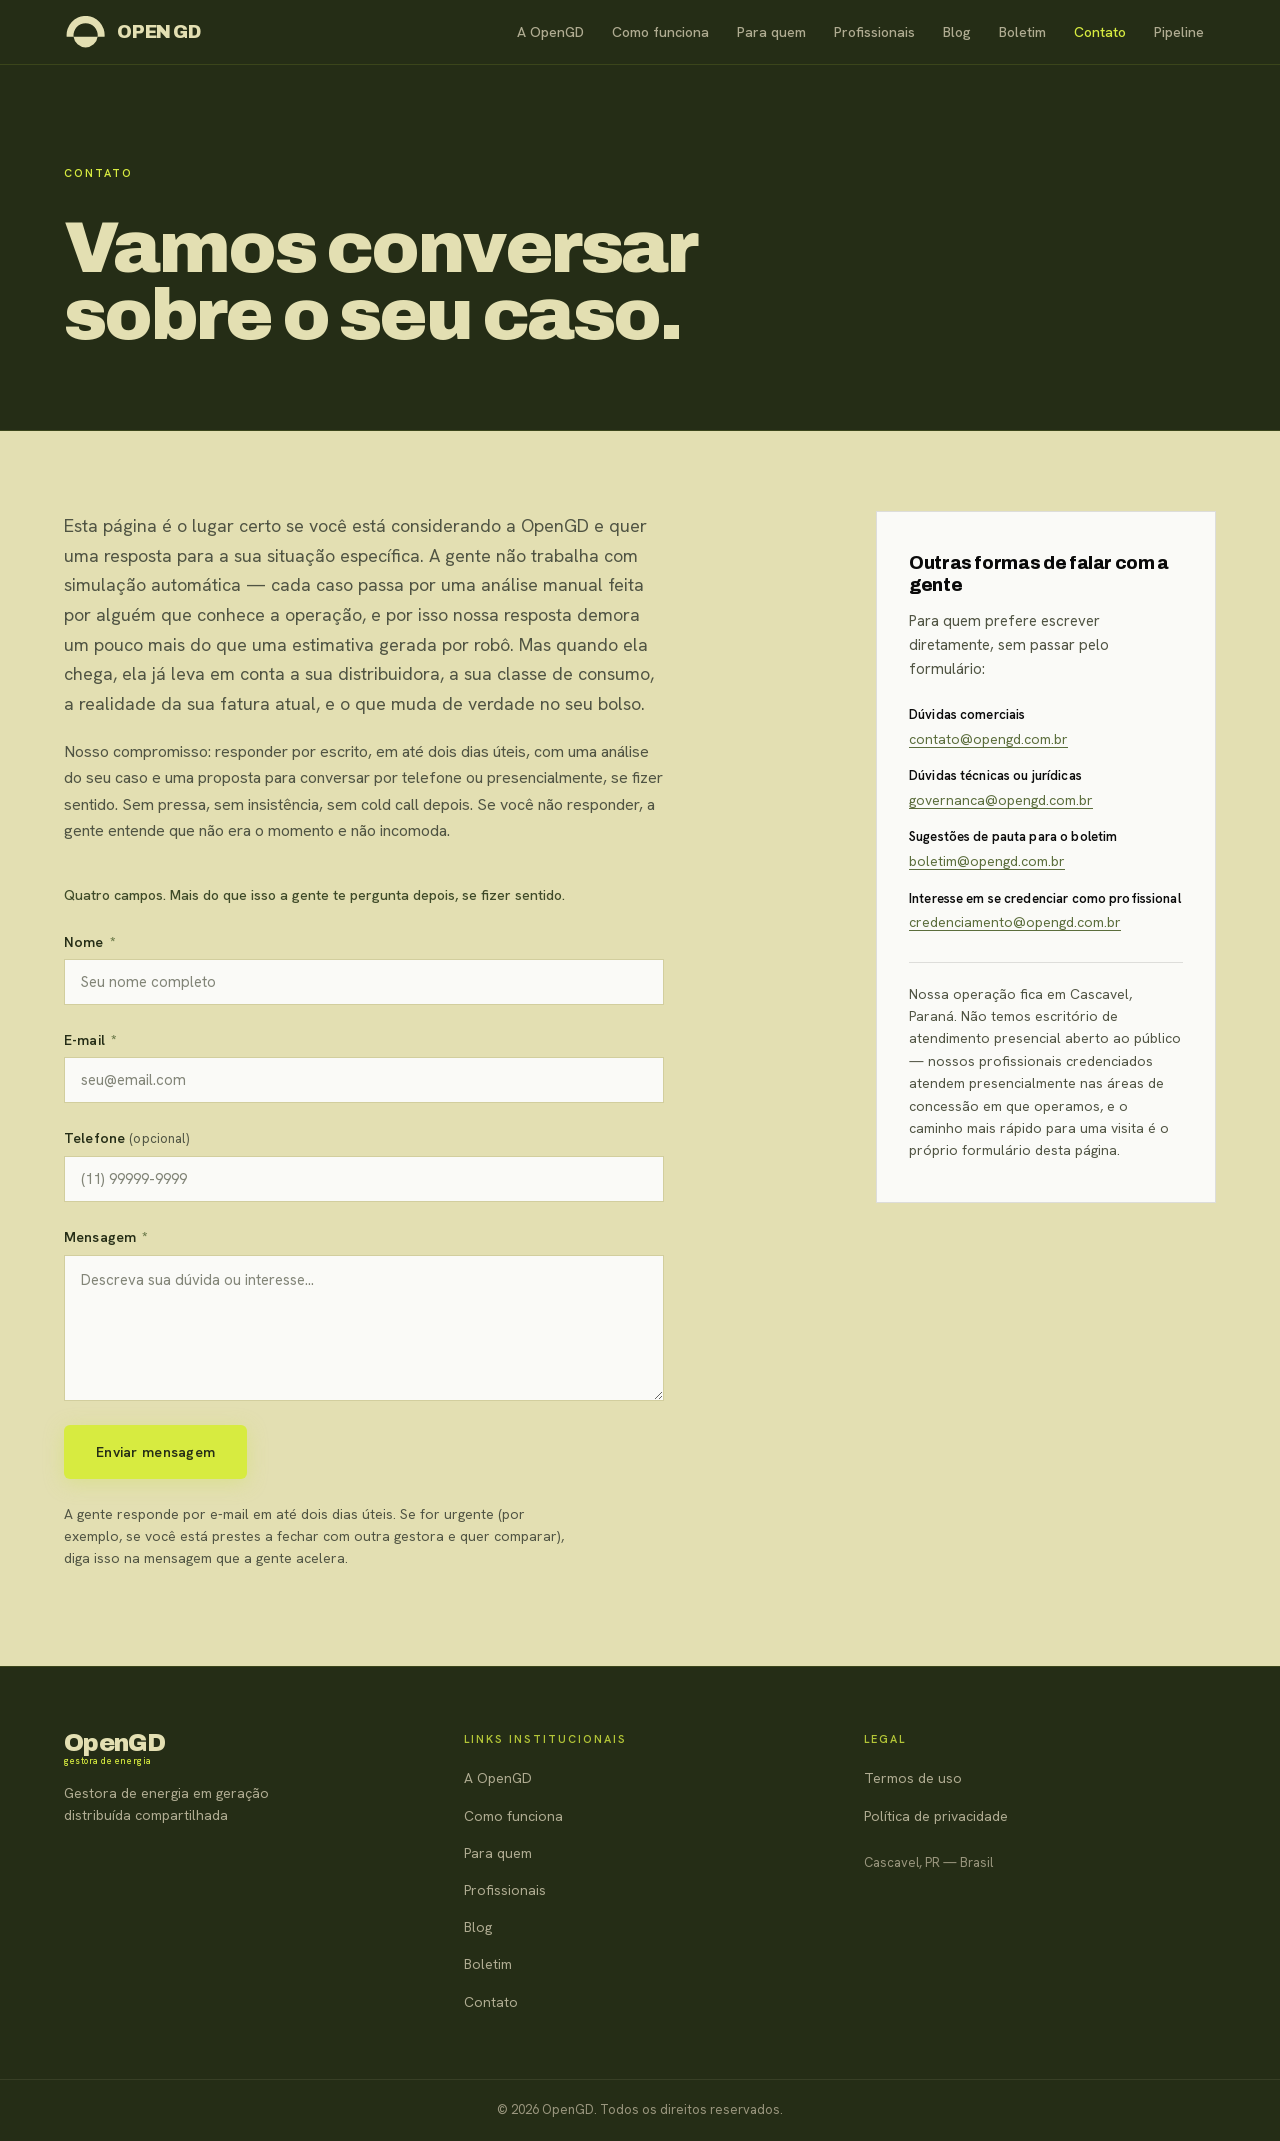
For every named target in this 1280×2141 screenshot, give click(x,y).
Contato (1100, 32)
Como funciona (660, 32)
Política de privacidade (936, 1816)
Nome (90, 942)
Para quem (771, 32)
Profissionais (874, 32)
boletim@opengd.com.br (987, 861)
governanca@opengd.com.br (1001, 800)
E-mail (90, 1040)
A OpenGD (550, 32)
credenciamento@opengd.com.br (1015, 922)
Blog (957, 32)
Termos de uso (913, 1778)
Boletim (1022, 32)
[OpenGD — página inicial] (132, 32)
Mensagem (106, 1237)
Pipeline (1179, 32)
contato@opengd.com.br (988, 739)
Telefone (126, 1138)
